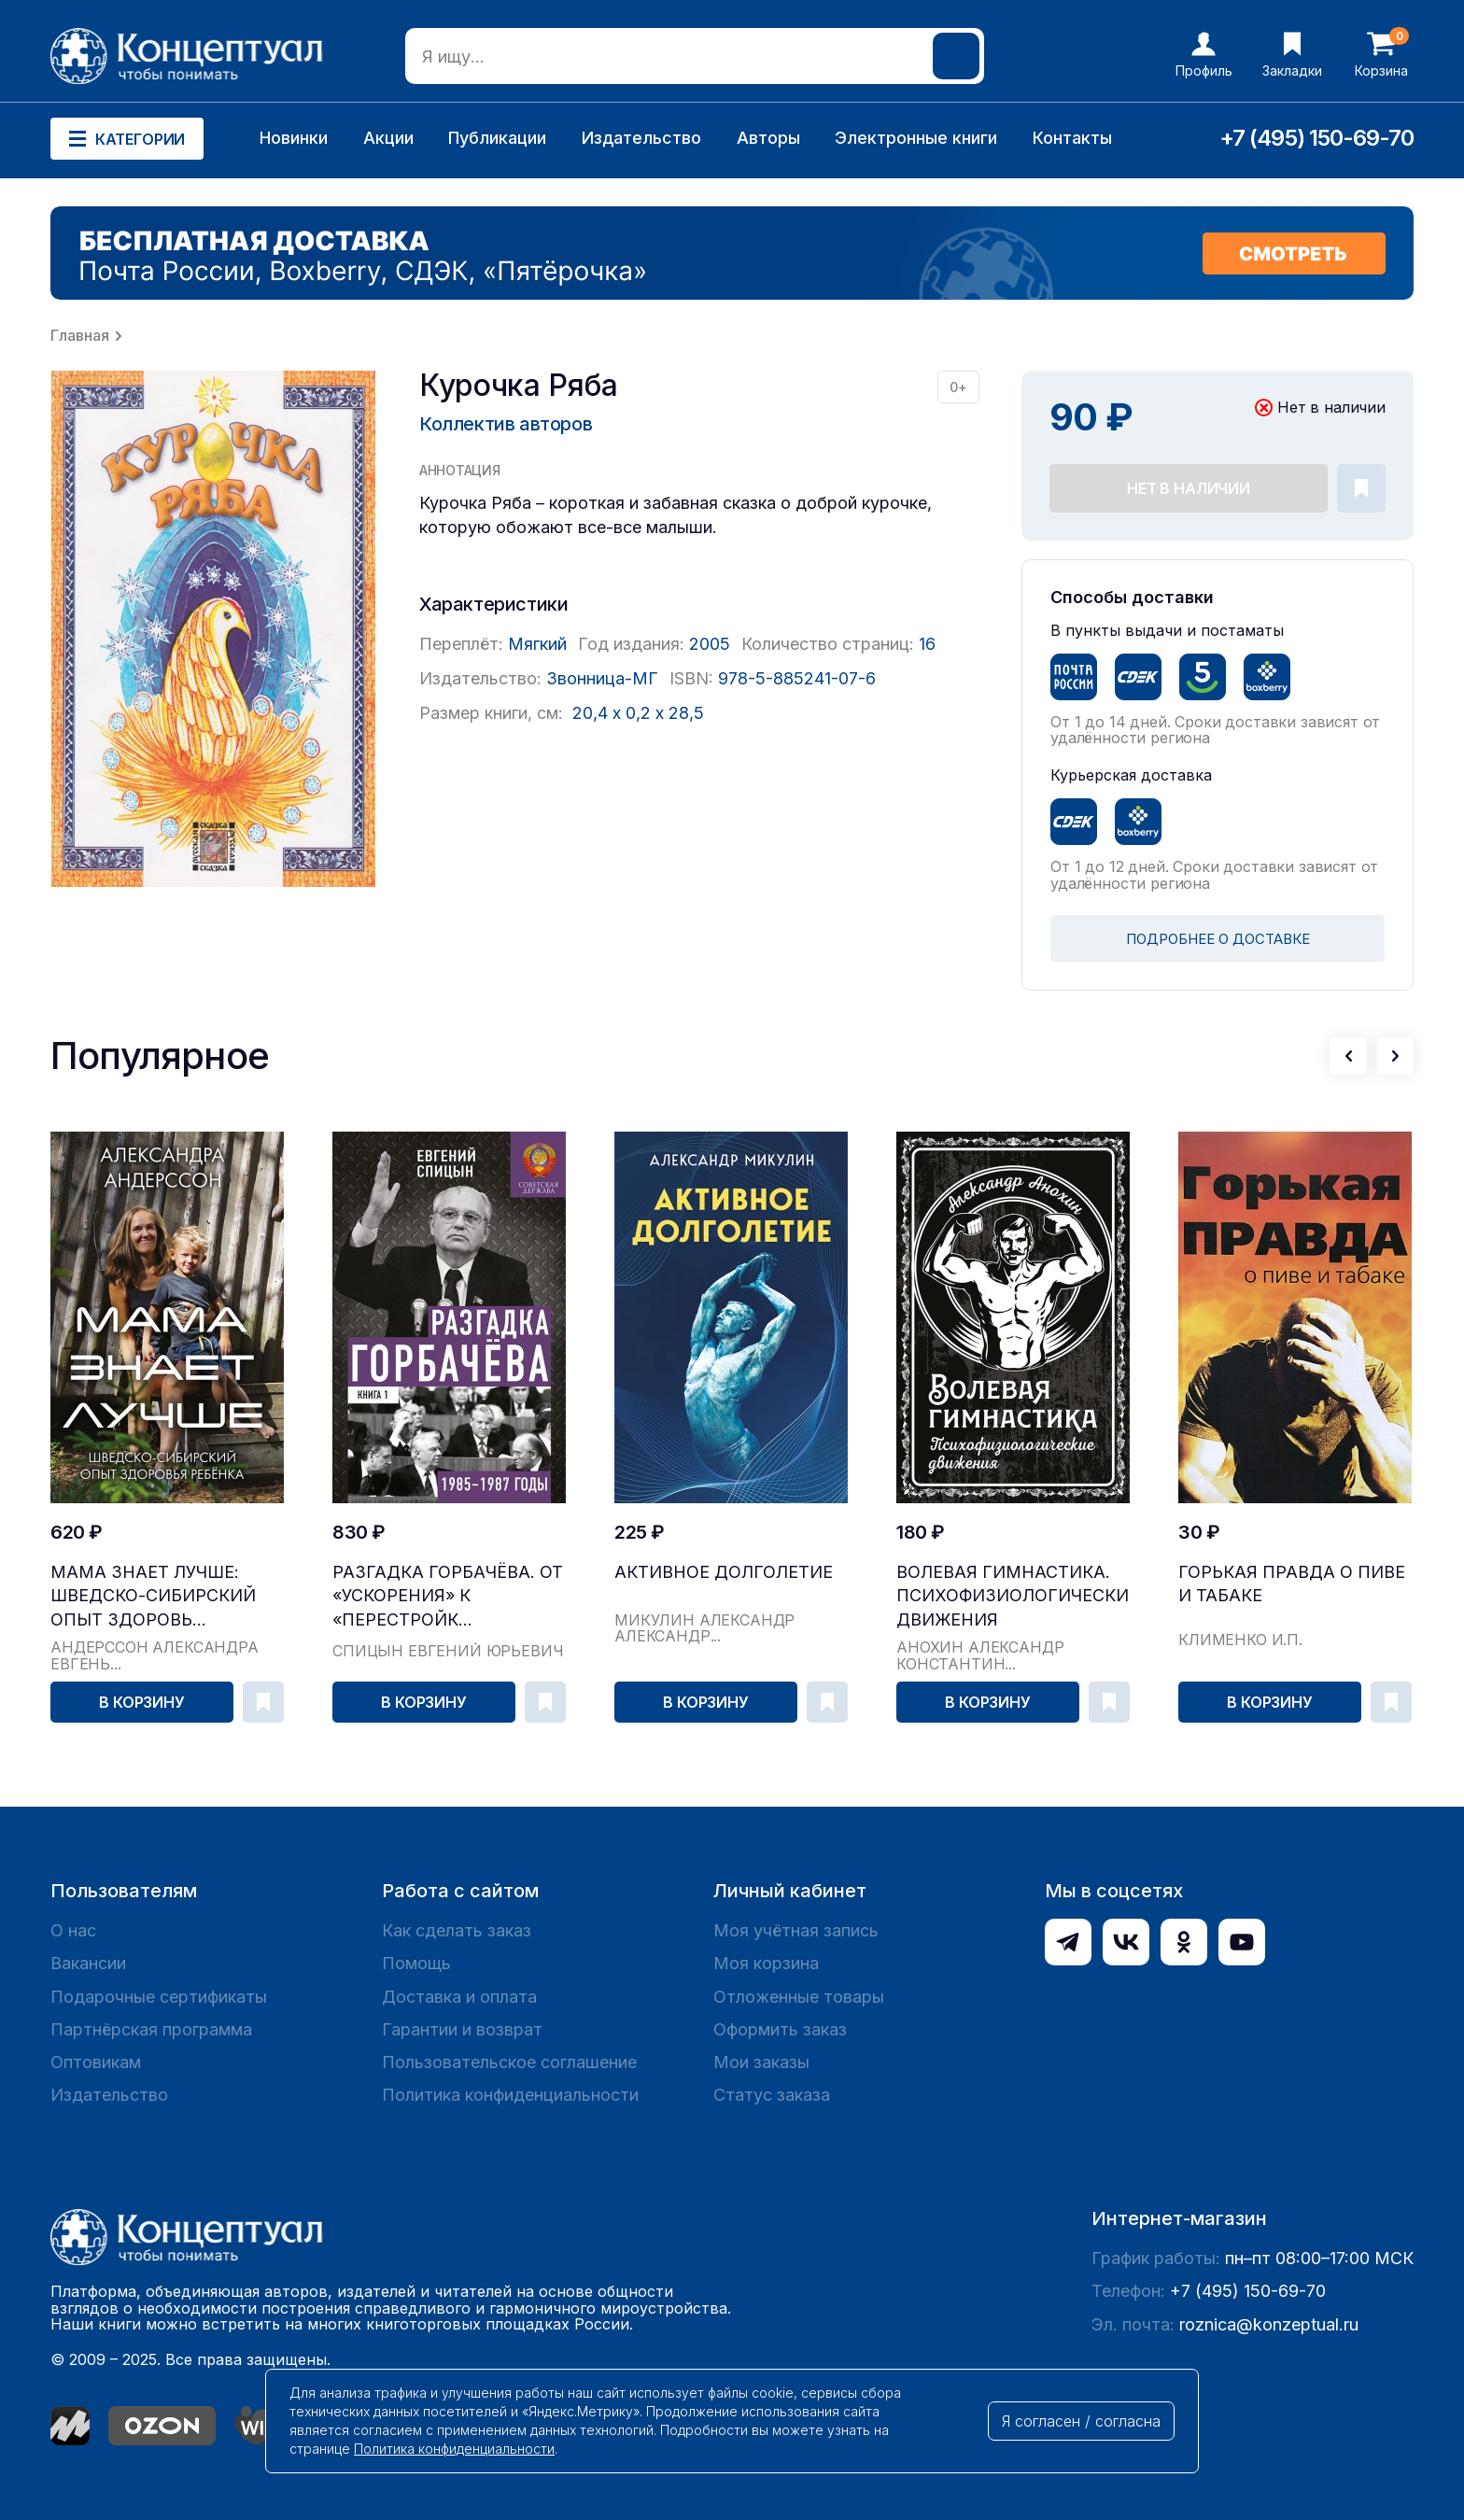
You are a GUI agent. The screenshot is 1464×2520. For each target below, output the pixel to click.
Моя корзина (766, 1963)
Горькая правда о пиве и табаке (1291, 1583)
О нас (73, 1930)
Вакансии (88, 1963)
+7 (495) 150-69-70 (1316, 137)
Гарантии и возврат (462, 2029)
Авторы (768, 138)
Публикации (497, 138)
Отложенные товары (798, 1996)
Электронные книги (916, 138)
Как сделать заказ (456, 1930)
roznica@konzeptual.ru (1268, 2324)
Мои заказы (761, 2062)
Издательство (641, 138)
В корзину (142, 1702)
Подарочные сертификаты (158, 1996)
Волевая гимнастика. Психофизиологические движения (1013, 1595)
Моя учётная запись (796, 1930)
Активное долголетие (723, 1572)
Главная (79, 335)
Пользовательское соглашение (509, 2062)
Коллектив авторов (505, 424)
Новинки (294, 138)
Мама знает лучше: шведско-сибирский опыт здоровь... (153, 1595)
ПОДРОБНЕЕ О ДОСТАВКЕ (1218, 939)
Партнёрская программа (151, 2029)
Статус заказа (771, 2095)
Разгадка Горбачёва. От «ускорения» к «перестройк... (447, 1595)
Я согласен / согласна (1081, 2421)
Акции (388, 138)
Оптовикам (95, 2062)
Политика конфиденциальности (510, 2095)
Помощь (416, 1963)
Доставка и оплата (459, 1996)
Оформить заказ (780, 2029)
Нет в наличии (1188, 488)
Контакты (1072, 138)
